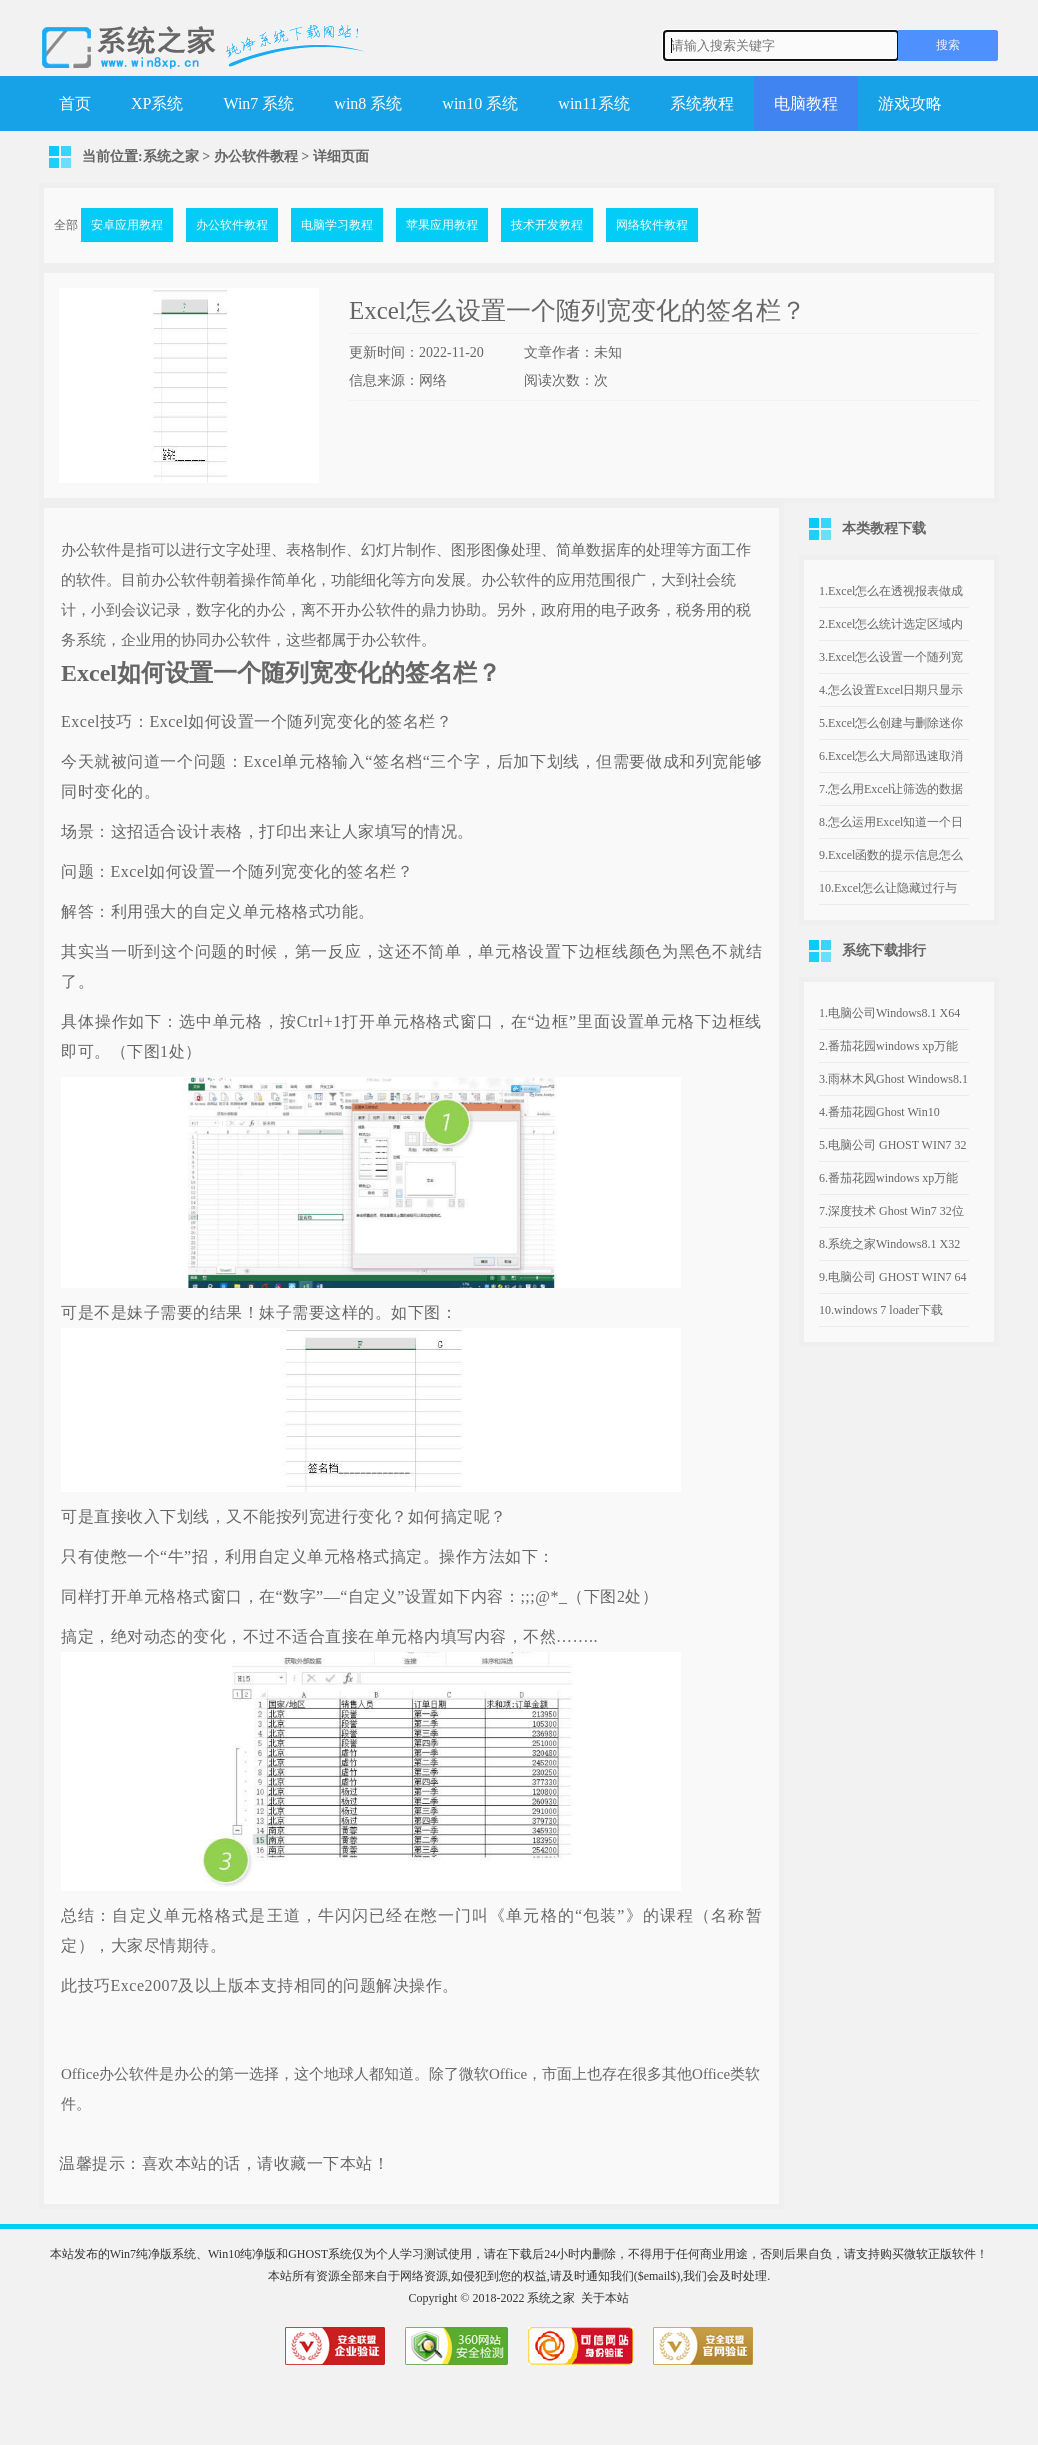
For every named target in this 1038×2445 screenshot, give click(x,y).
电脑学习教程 (337, 225)
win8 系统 (368, 103)
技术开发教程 (547, 225)
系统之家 (171, 156)
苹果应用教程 (442, 225)
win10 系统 (480, 103)
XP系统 (157, 103)
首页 (75, 103)
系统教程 (702, 103)
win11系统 (593, 103)
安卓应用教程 (127, 225)
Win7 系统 (258, 103)
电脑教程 (806, 103)
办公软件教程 (256, 156)
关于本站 (605, 2298)
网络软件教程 (652, 225)
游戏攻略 (910, 103)
